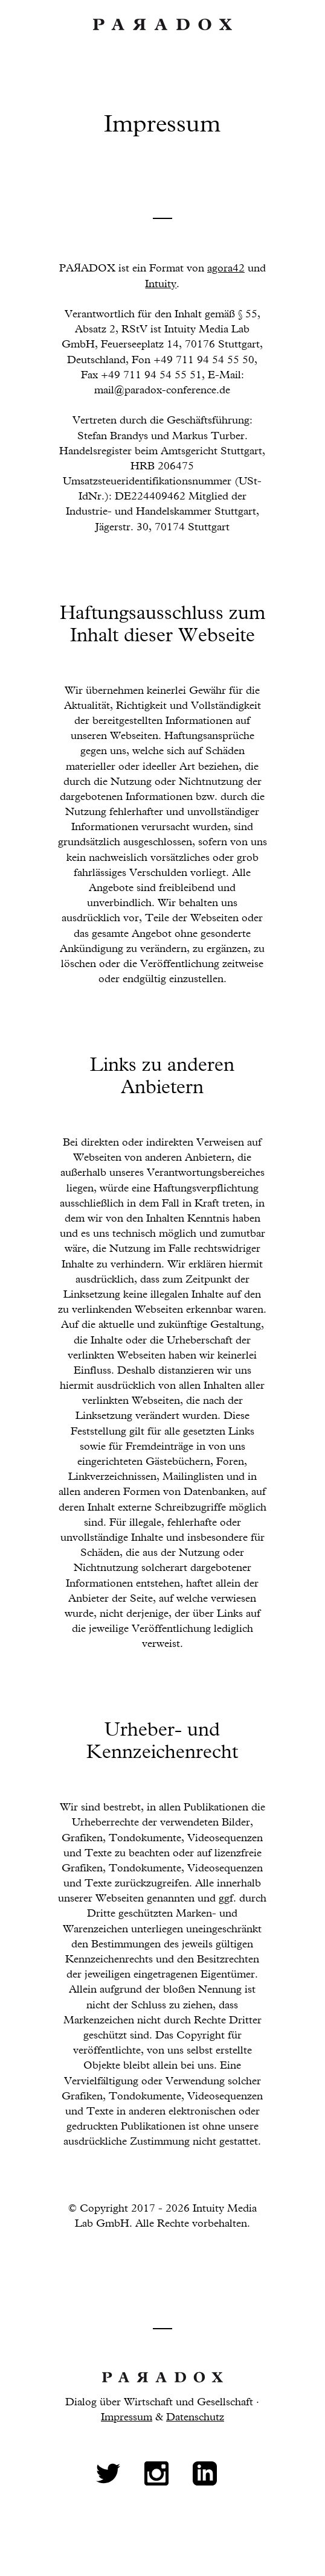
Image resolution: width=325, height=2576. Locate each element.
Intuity (160, 284)
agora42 (226, 268)
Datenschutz (195, 2417)
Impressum (126, 2417)
